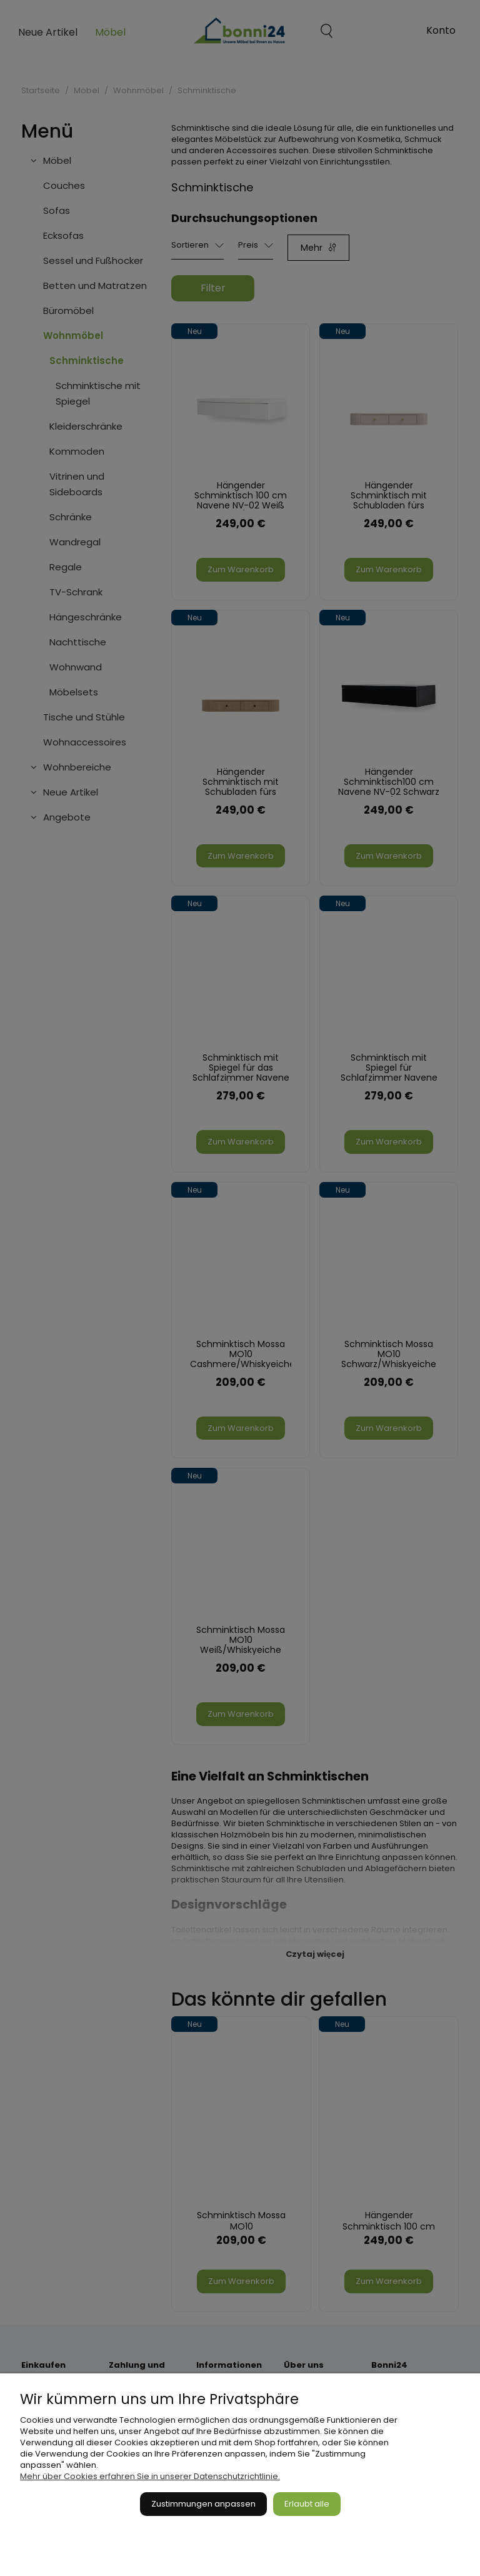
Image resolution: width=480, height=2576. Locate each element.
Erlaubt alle (306, 2504)
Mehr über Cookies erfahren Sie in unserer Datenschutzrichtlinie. (150, 2476)
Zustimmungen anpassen (203, 2504)
